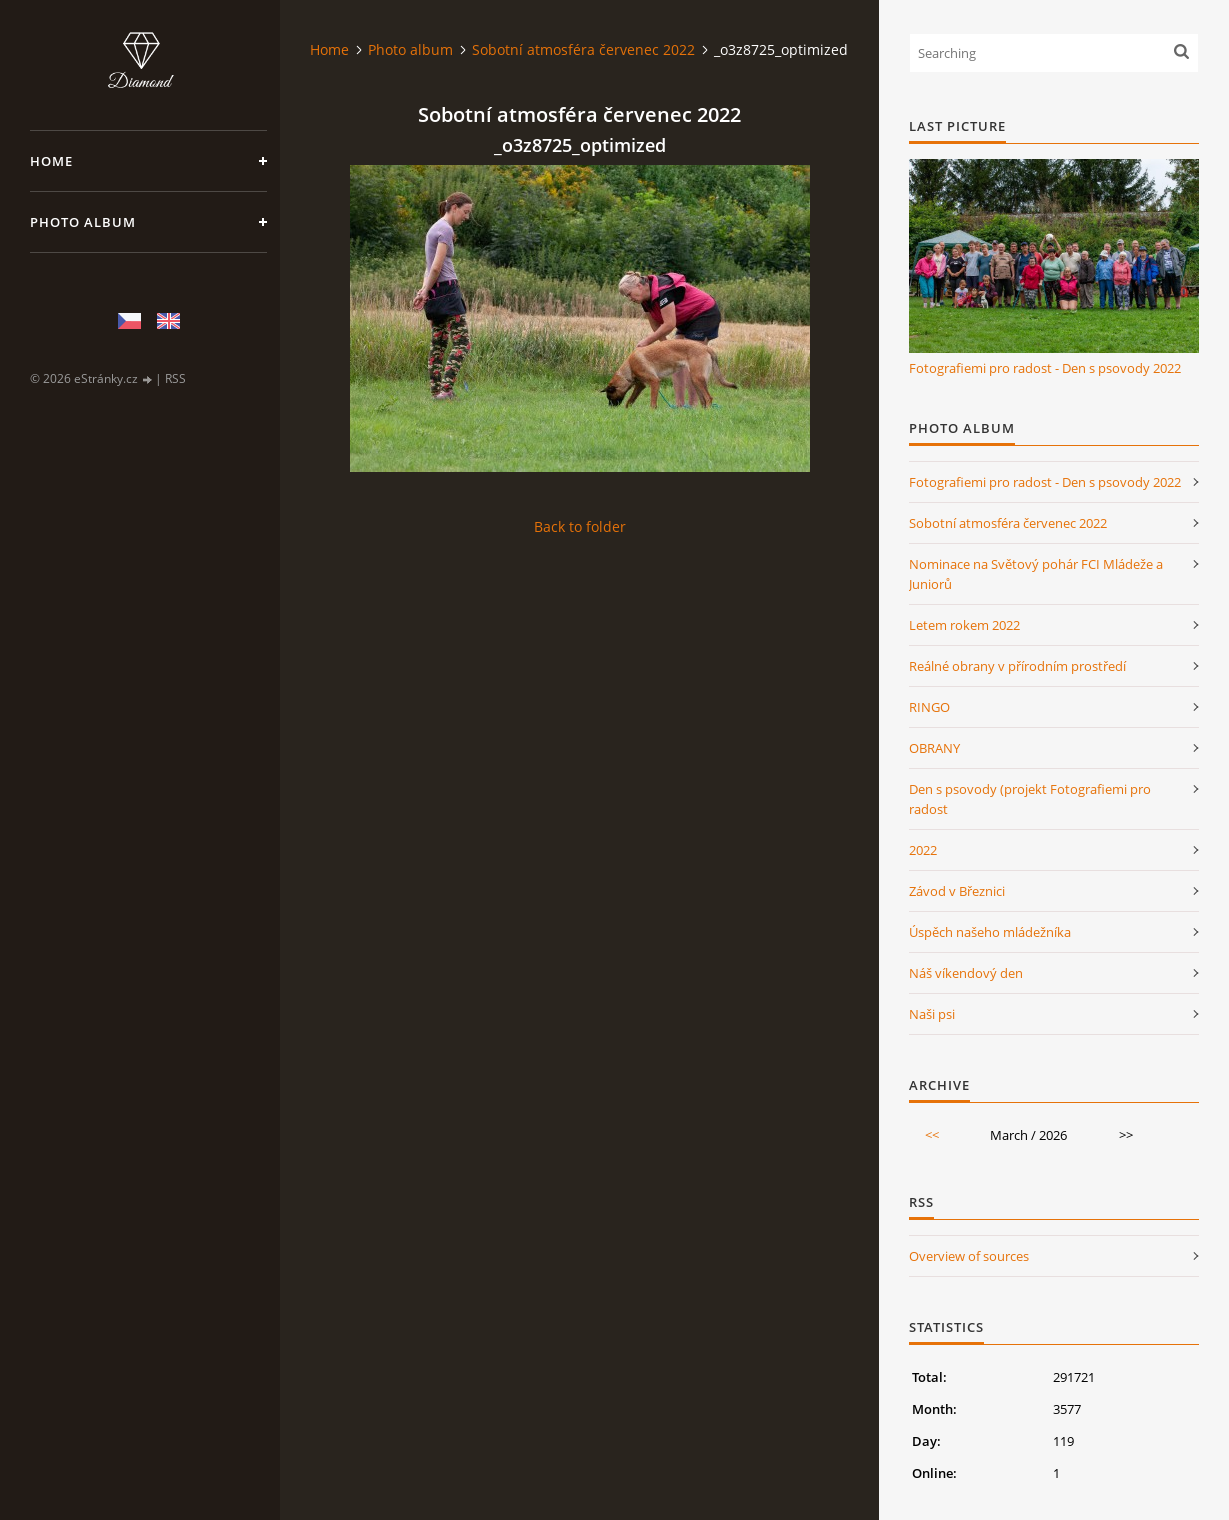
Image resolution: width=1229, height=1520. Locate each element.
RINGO (929, 707)
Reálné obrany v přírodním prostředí (1017, 666)
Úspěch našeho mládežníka (990, 932)
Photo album (83, 222)
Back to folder (580, 526)
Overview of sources (969, 1256)
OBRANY (934, 748)
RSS (175, 378)
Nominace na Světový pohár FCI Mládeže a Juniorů (1036, 574)
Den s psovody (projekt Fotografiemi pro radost (1030, 799)
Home (51, 161)
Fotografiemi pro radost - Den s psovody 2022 (1045, 368)
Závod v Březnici (957, 891)
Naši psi (932, 1014)
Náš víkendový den (966, 973)
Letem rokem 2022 (964, 625)
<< (932, 1135)
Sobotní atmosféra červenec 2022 (583, 49)
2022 (923, 850)
